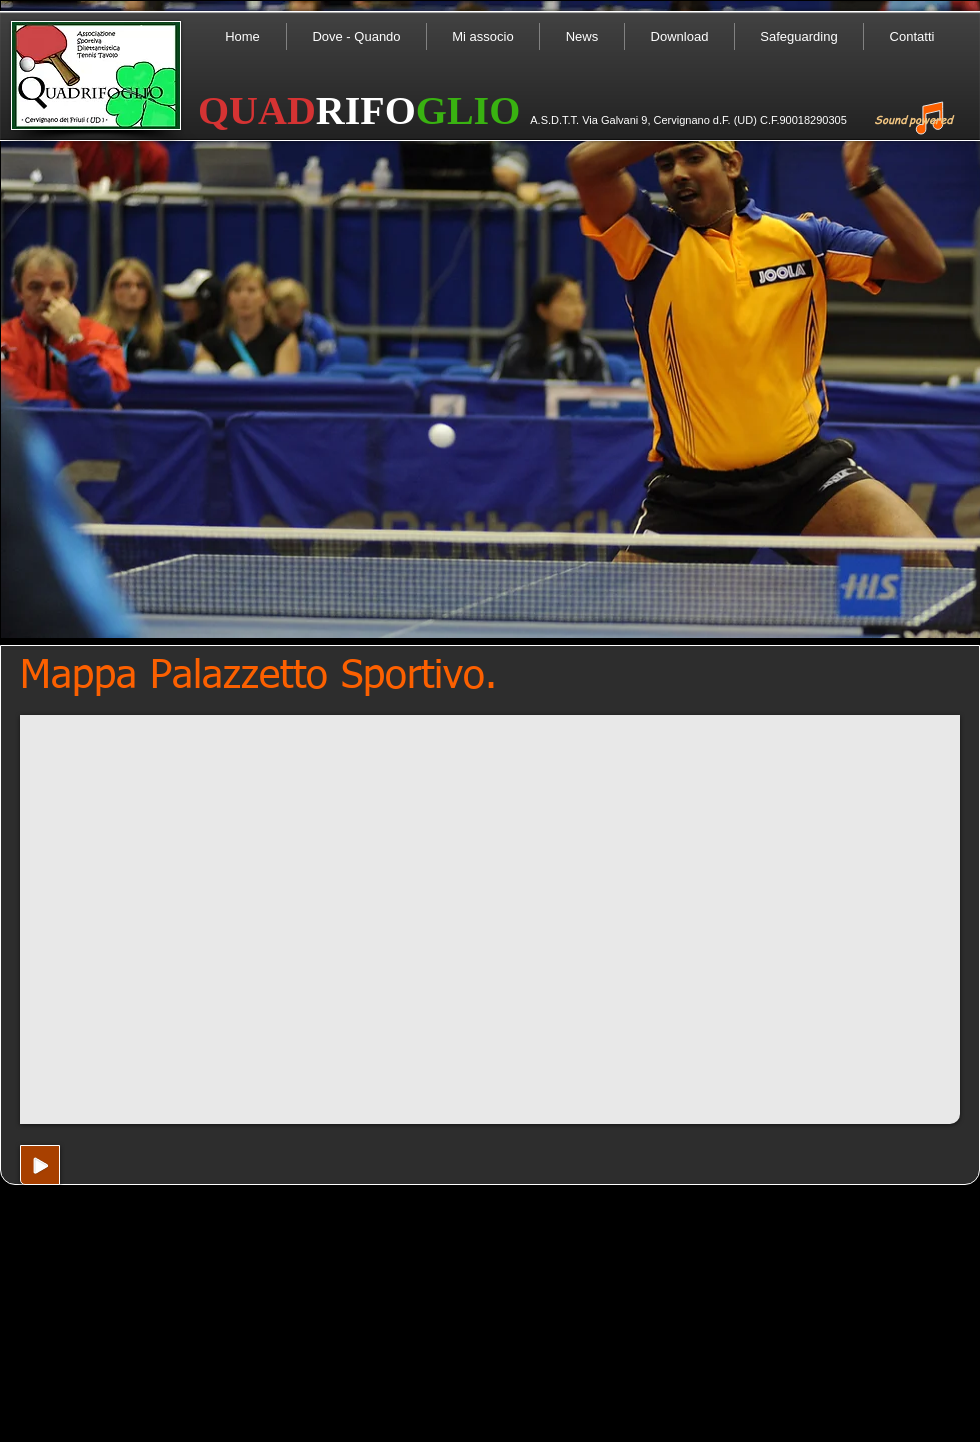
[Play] (40, 1165)
